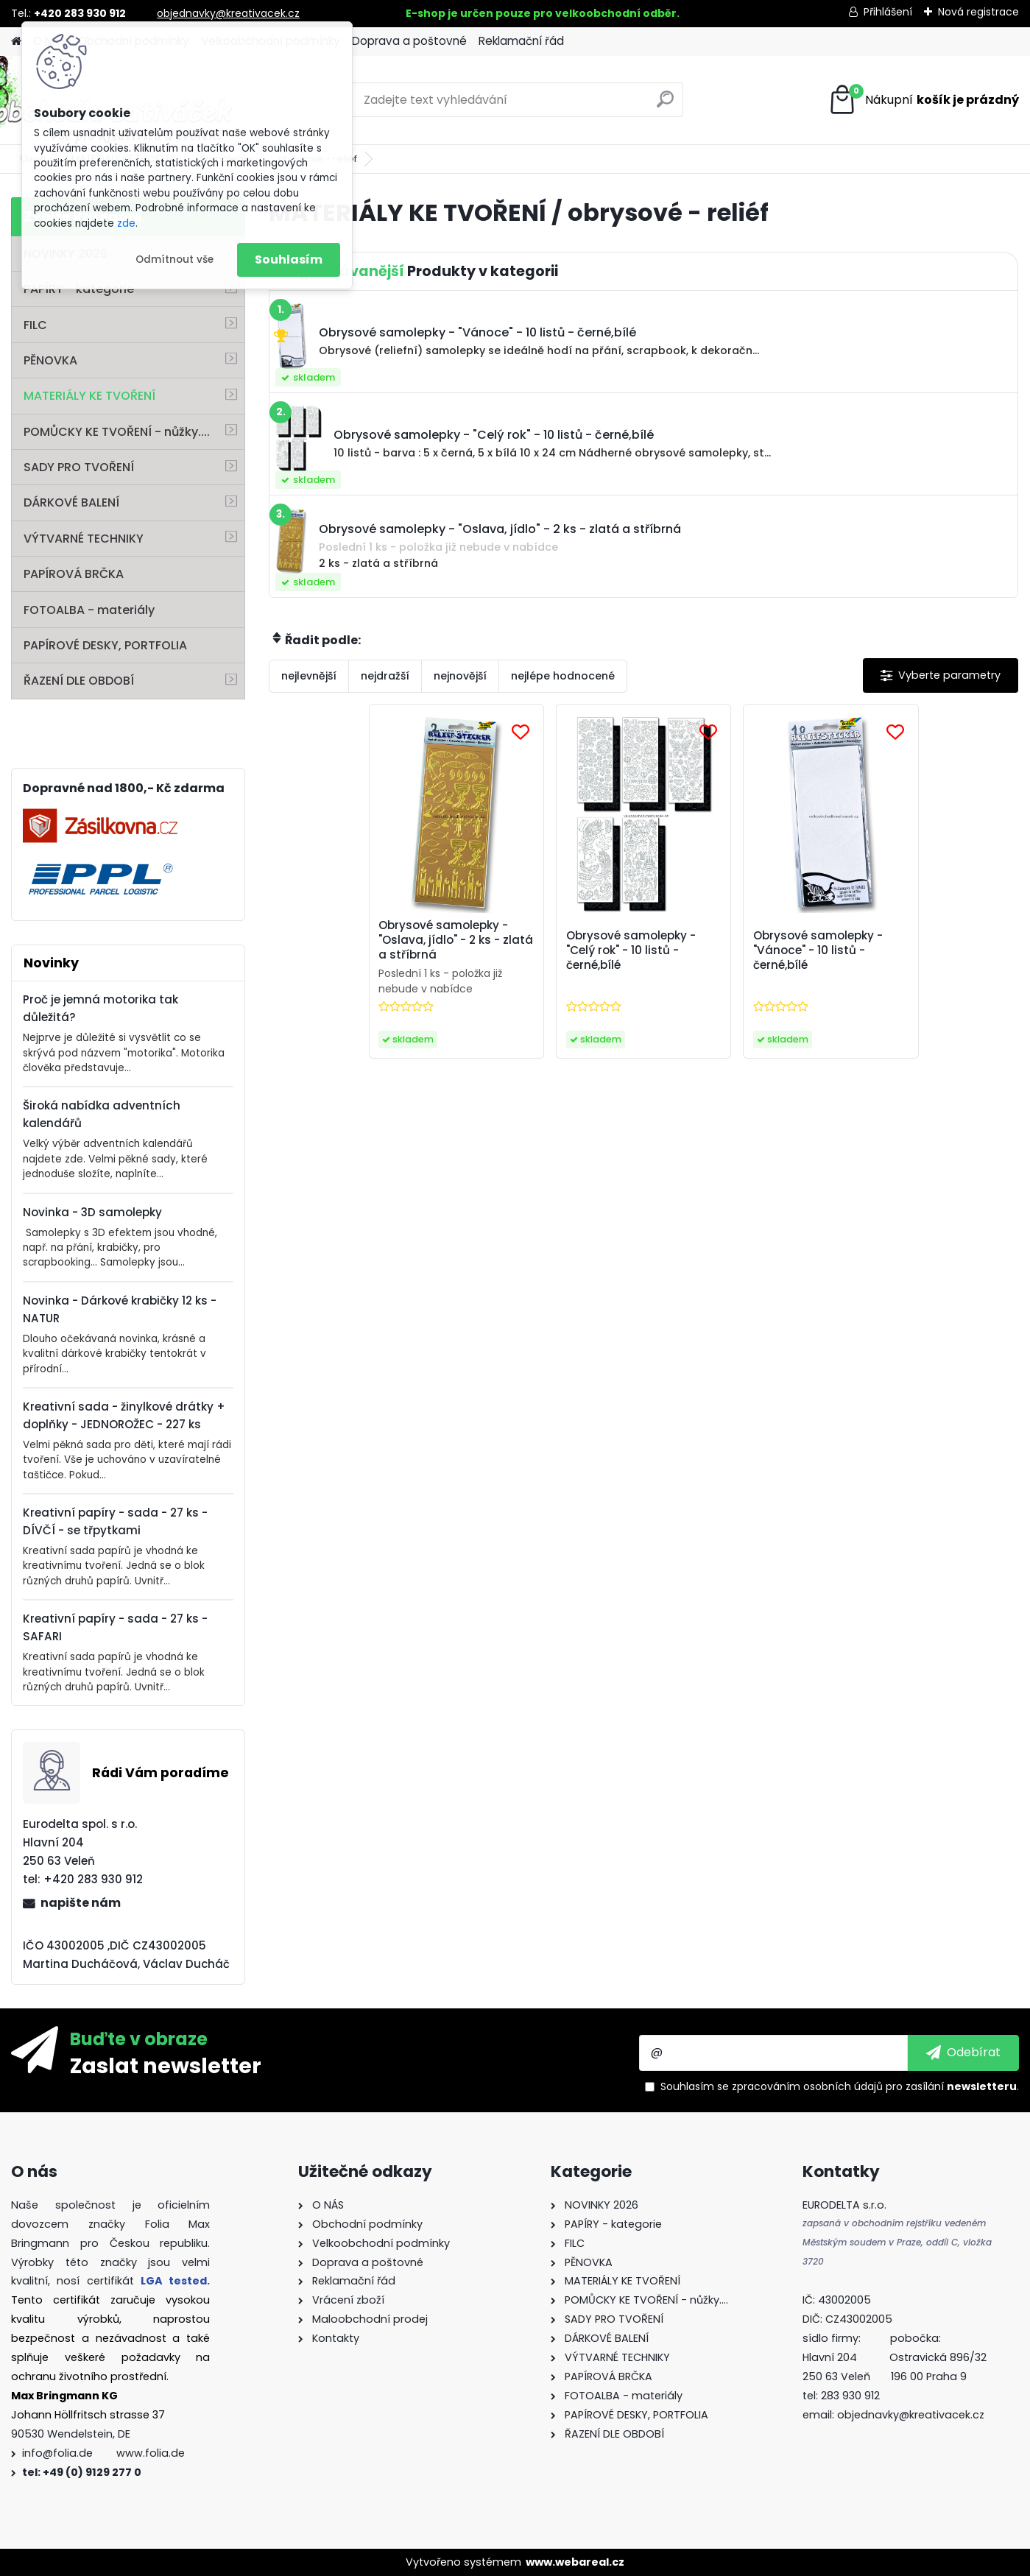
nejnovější (460, 675)
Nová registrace (978, 11)
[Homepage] (16, 41)
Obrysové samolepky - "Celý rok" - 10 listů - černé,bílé (631, 950)
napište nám (80, 1902)
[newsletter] (963, 2052)
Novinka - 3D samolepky (92, 1212)
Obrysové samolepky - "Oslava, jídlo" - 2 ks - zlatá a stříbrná (455, 940)
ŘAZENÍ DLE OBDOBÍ (79, 680)
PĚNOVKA (50, 360)
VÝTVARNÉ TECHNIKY (84, 538)
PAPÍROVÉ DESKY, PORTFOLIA (105, 645)
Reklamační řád (521, 41)
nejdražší (385, 675)
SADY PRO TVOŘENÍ (79, 467)
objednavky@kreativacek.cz (228, 13)
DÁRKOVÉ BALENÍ (71, 502)
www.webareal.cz (575, 2562)
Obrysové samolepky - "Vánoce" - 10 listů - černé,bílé (818, 950)
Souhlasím (288, 259)
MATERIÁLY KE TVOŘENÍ (89, 395)
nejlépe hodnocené (563, 675)
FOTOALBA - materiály (89, 609)
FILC (35, 325)
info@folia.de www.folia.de (103, 2453)
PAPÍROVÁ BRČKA (74, 573)
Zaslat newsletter (165, 2065)
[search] (665, 105)
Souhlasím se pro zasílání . (839, 2086)
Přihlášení (888, 11)
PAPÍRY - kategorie (79, 288)
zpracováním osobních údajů (807, 2086)
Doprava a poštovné (409, 41)
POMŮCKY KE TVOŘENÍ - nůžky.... (117, 431)
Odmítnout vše (174, 260)
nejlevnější (308, 675)
